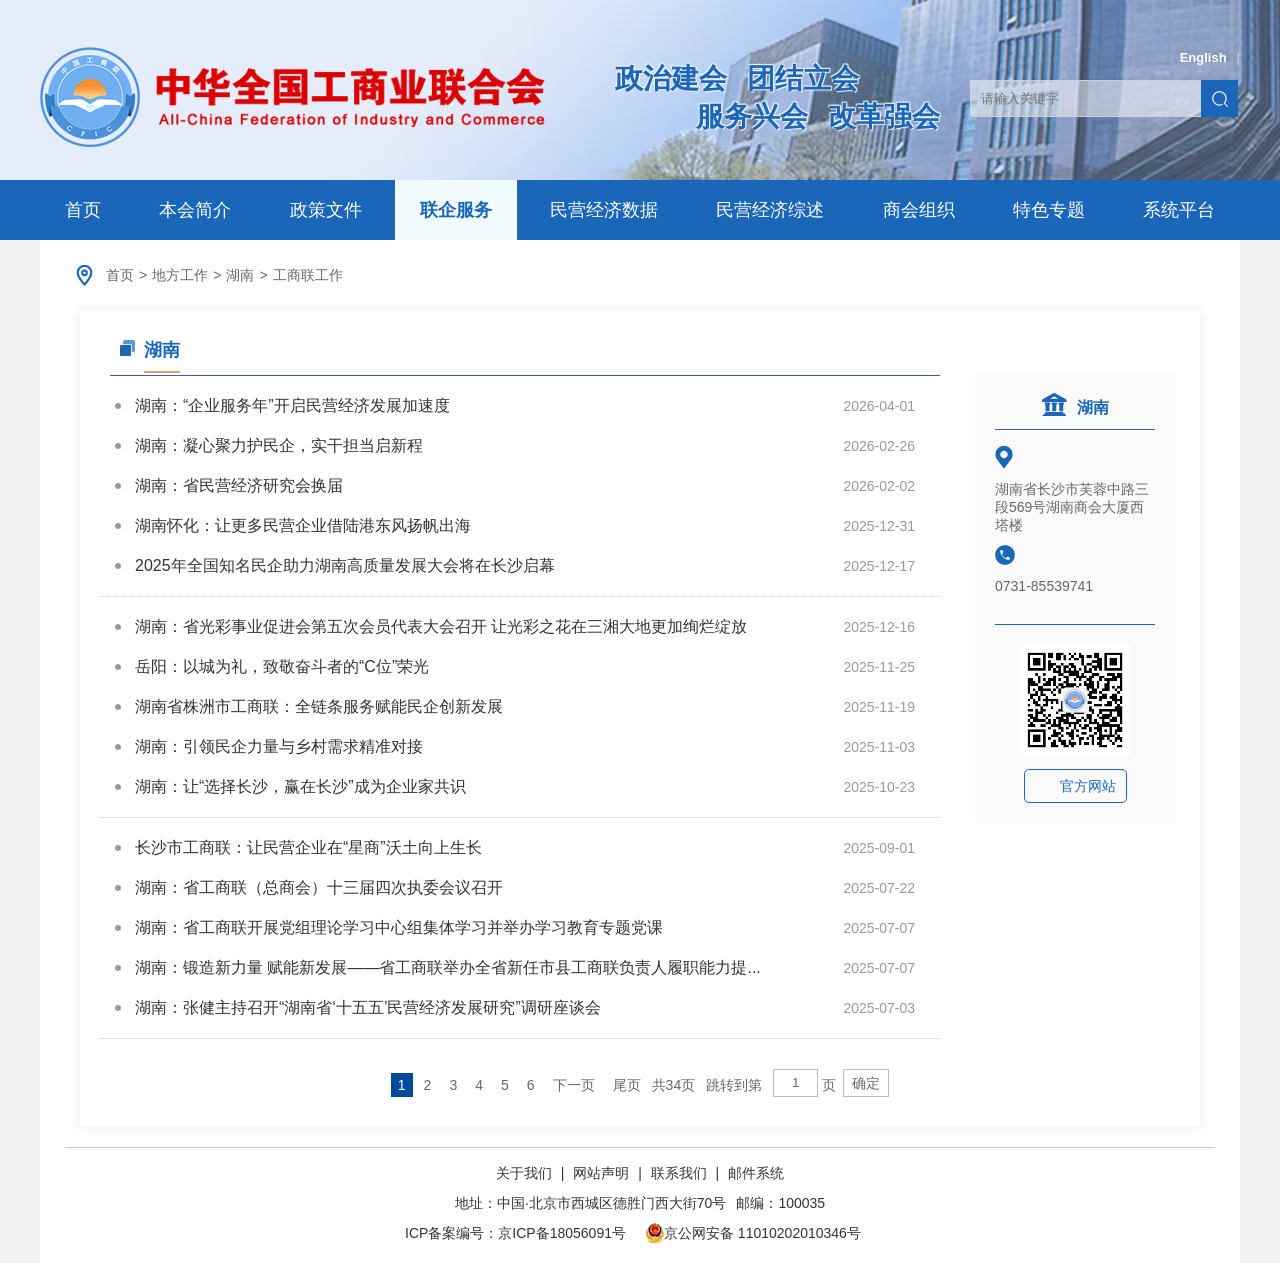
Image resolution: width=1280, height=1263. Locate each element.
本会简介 (195, 210)
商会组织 (919, 210)
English (1203, 57)
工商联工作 (308, 275)
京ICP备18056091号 (562, 1233)
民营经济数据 (604, 210)
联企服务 (456, 210)
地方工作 (180, 275)
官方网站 (1088, 786)
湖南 (240, 275)
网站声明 (601, 1173)
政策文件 (326, 210)
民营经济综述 (770, 210)
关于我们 (526, 1173)
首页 (83, 210)
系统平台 (1179, 210)
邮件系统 (756, 1173)
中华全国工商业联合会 (292, 97)
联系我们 (679, 1173)
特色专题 (1049, 210)
